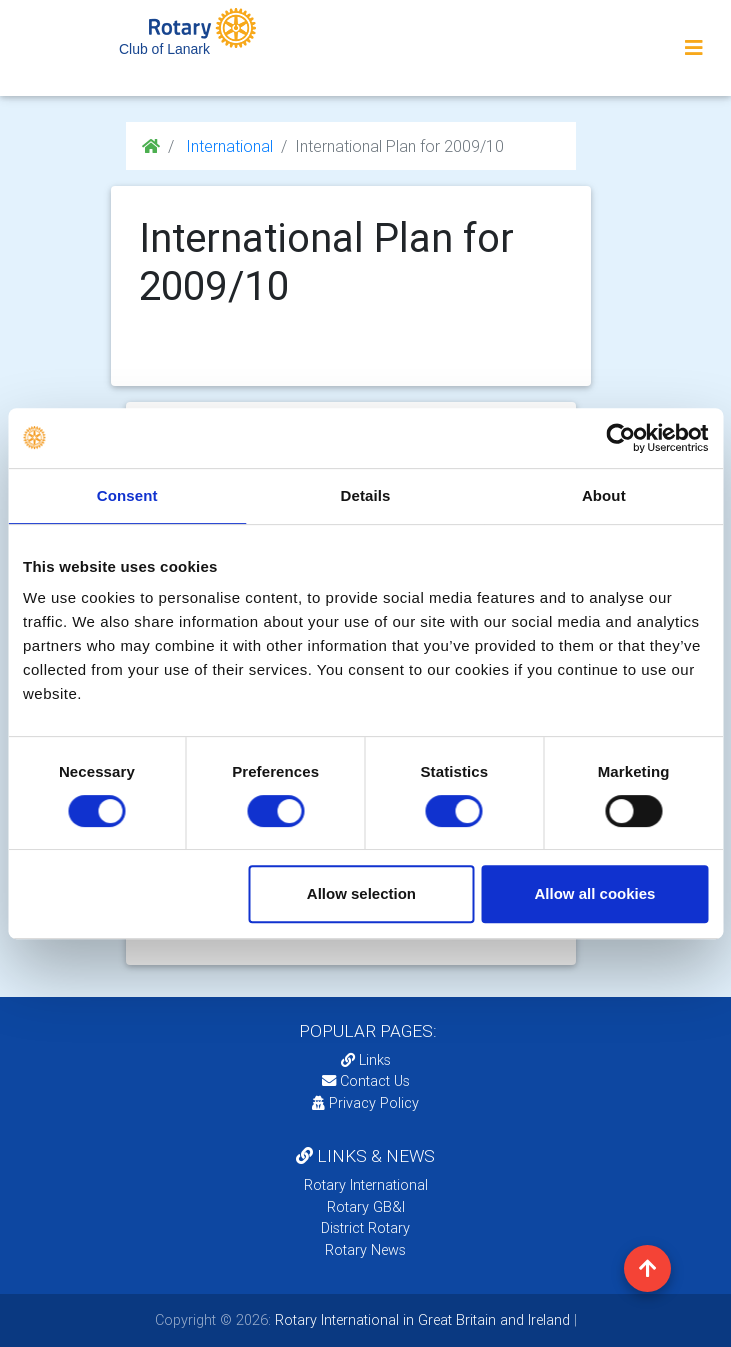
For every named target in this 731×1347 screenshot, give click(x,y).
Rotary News (365, 1250)
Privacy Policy (365, 1103)
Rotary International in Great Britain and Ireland (420, 1320)
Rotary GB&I (366, 1207)
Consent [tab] (127, 495)
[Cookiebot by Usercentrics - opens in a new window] (620, 438)
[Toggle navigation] (694, 48)
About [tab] (604, 495)
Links (366, 1060)
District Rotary (365, 1228)
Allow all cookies (595, 893)
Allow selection (361, 893)
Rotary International (366, 1185)
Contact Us (366, 1081)
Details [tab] (366, 495)
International (227, 146)
